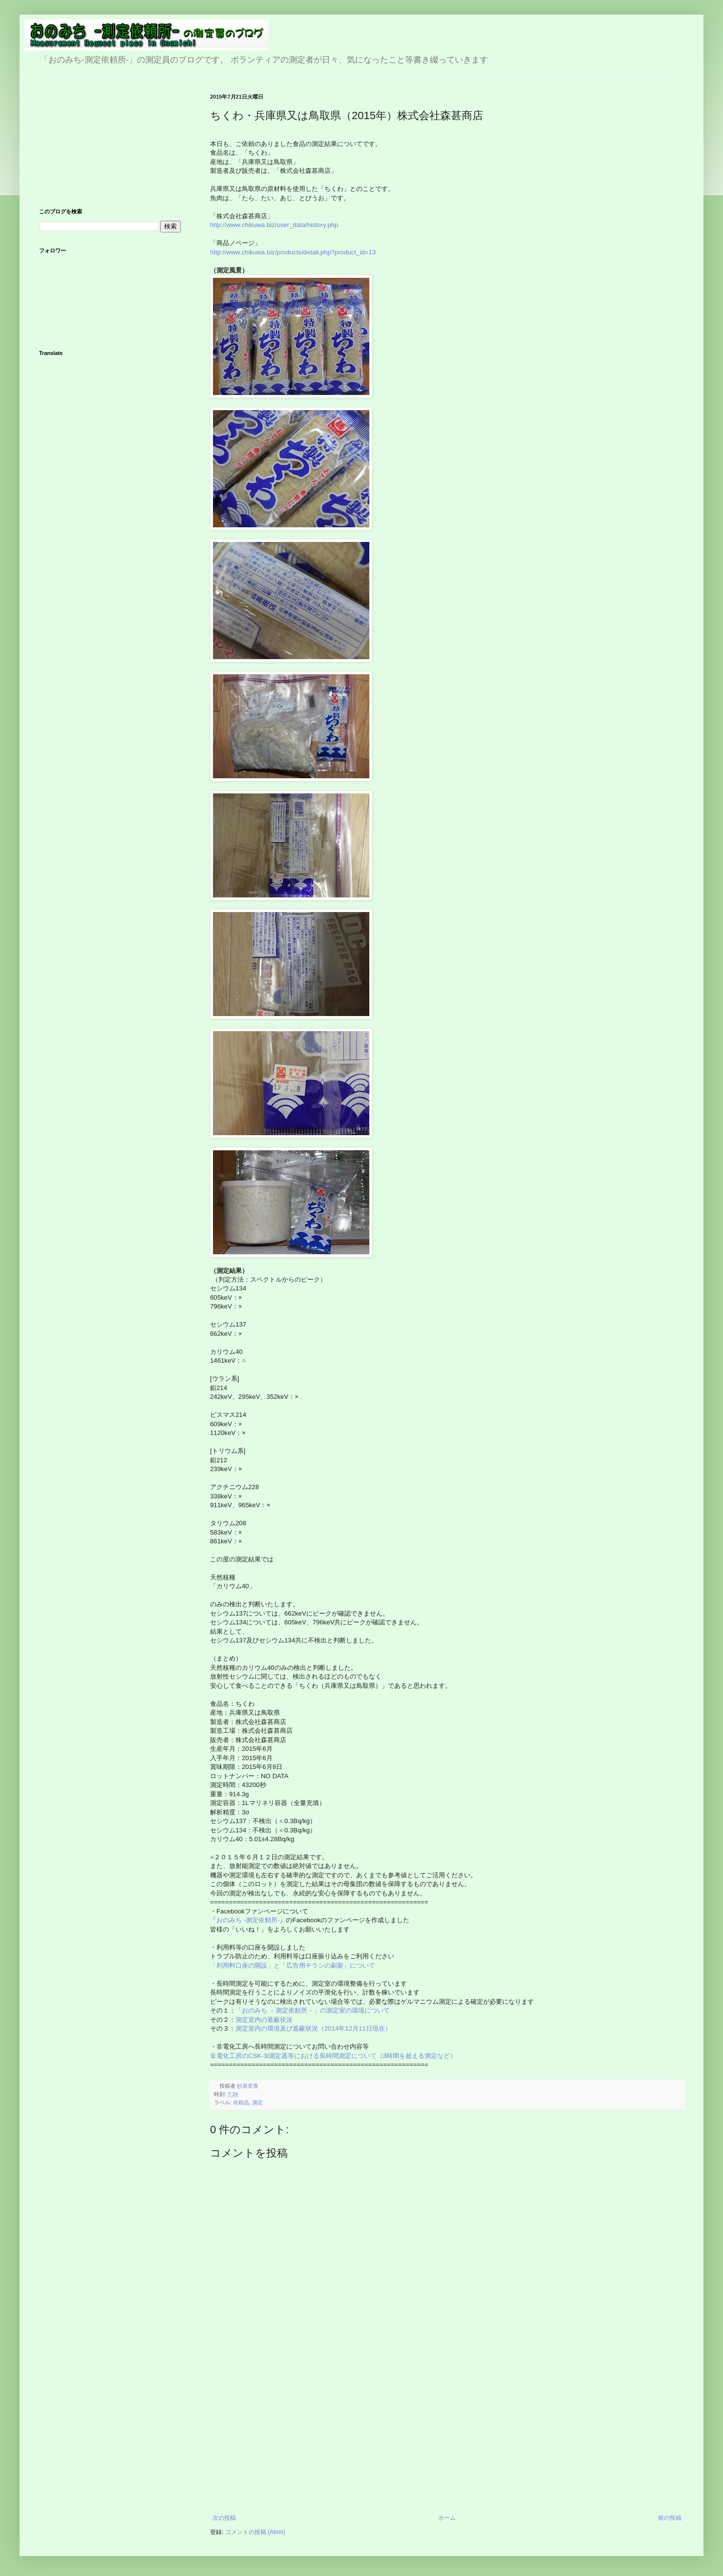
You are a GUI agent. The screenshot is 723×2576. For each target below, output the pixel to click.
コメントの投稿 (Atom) (255, 2532)
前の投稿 (669, 2517)
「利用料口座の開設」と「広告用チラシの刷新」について (292, 1965)
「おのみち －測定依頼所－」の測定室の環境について (312, 2010)
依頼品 (241, 2102)
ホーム (447, 2517)
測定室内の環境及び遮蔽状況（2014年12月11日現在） (313, 2028)
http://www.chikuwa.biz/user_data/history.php (274, 225)
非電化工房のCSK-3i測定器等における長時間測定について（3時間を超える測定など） (334, 2055)
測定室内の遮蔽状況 (264, 2019)
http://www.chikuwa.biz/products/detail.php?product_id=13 (293, 252)
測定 (257, 2102)
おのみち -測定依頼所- (247, 1920)
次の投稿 (224, 2517)
